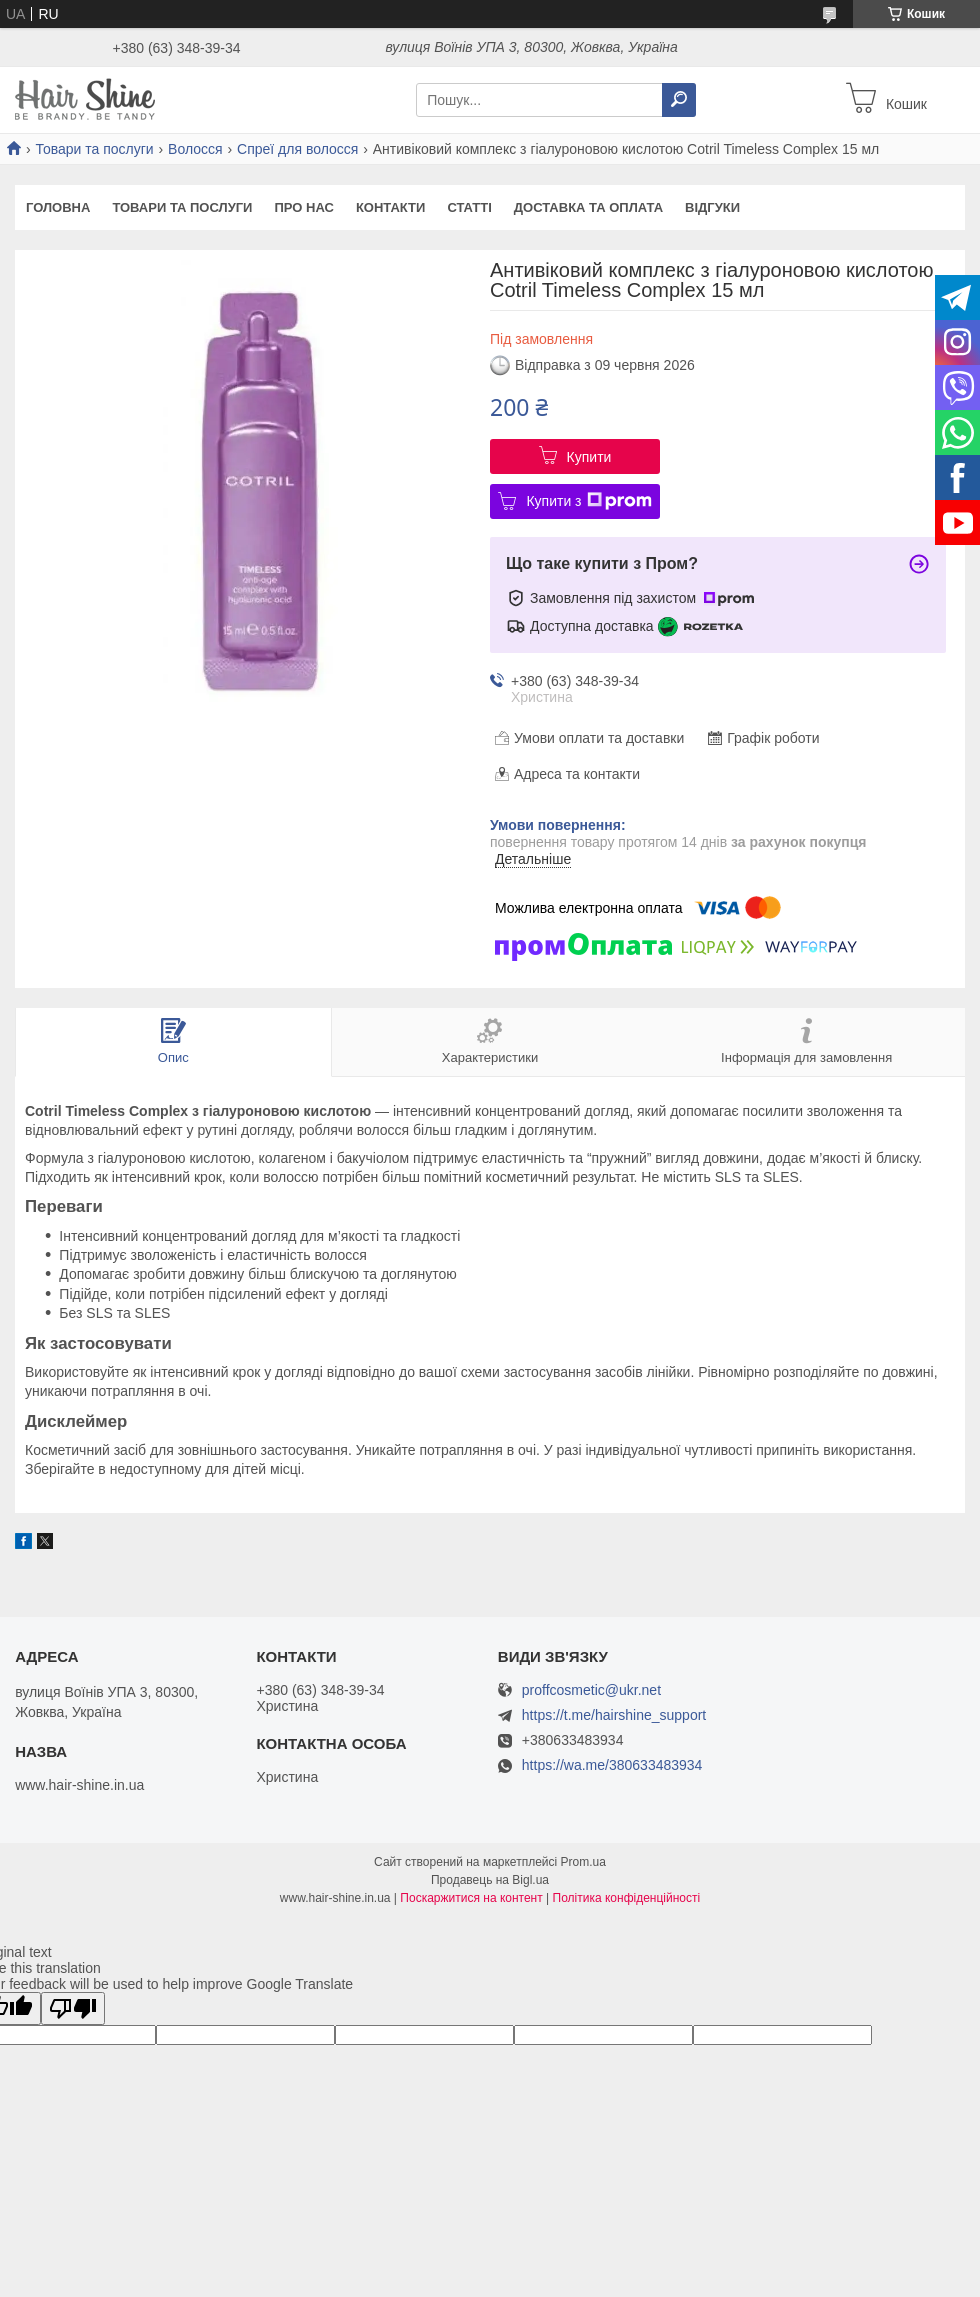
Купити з (588, 501)
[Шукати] (679, 100)
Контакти (391, 207)
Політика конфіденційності (627, 1898)
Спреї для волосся (297, 149)
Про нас (303, 207)
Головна (58, 207)
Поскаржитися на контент (471, 1898)
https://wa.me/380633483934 (612, 1765)
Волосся (195, 149)
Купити (589, 457)
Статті (469, 207)
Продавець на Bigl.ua (490, 1880)
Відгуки (712, 207)
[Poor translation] (73, 2008)
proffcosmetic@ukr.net (591, 1690)
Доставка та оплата (588, 207)
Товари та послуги (94, 149)
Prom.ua (583, 1862)
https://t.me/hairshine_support (614, 1715)
